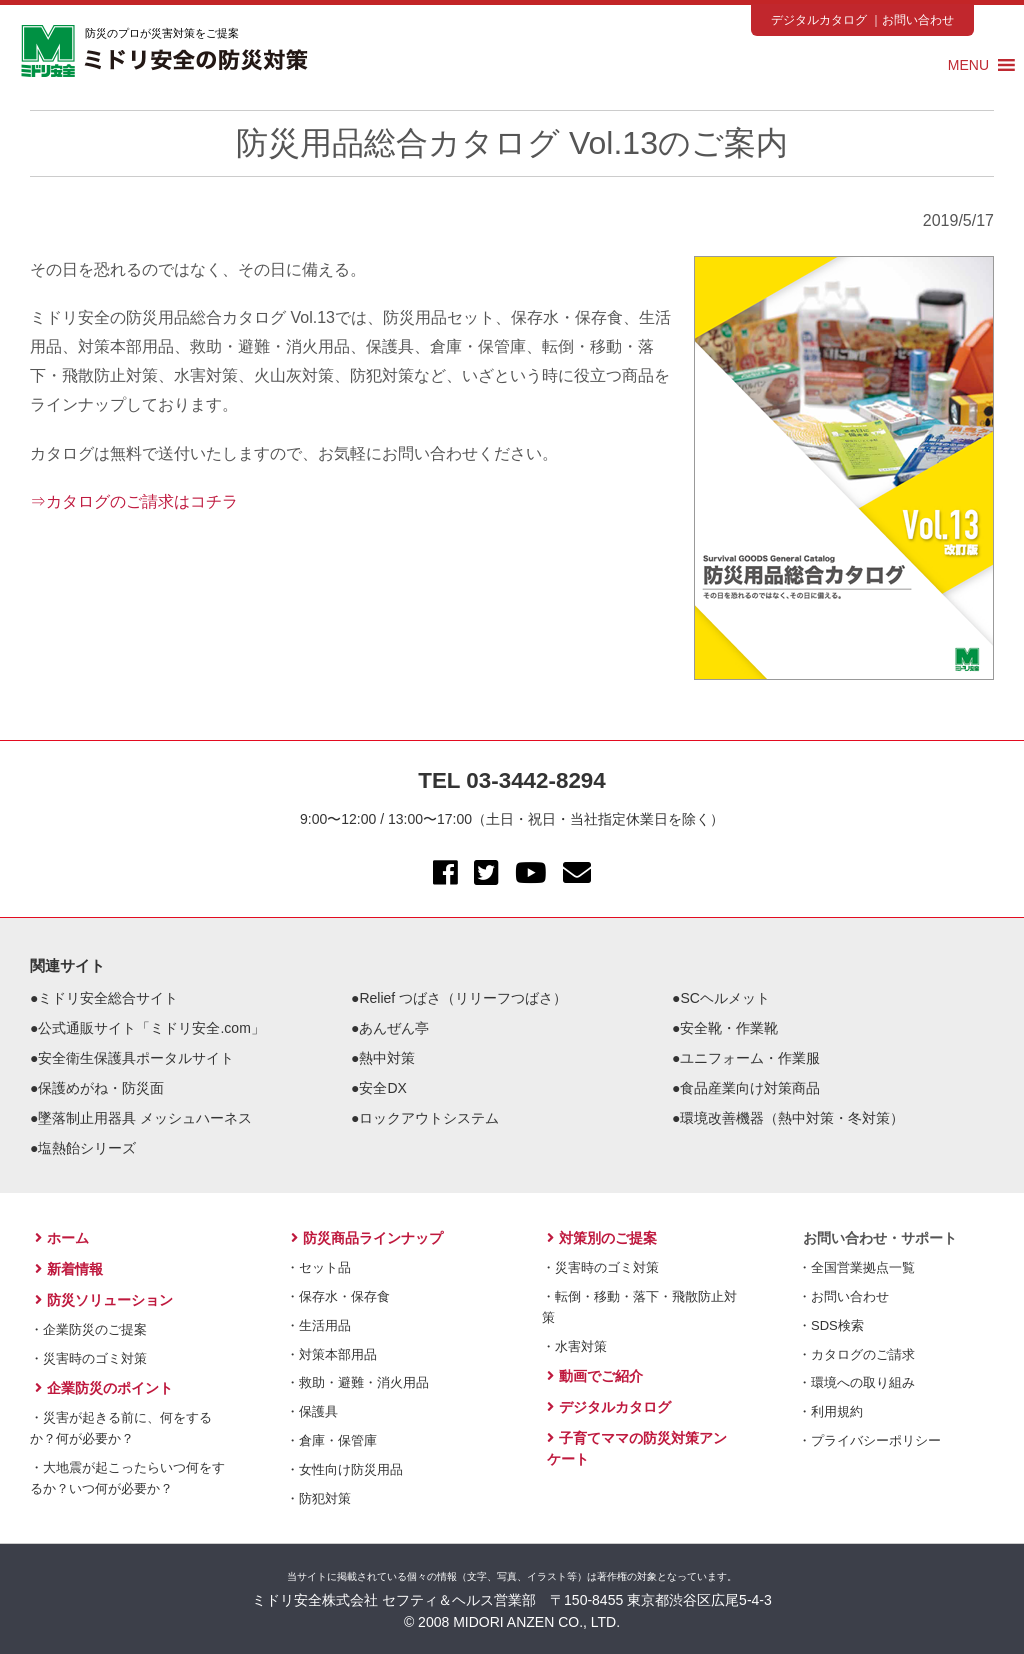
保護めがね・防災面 (101, 1088)
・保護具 (312, 1411)
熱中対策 (387, 1058)
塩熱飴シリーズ (87, 1148)
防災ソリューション (104, 1300)
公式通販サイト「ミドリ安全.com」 (151, 1028)
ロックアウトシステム (429, 1118)
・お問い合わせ (843, 1296)
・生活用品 (318, 1325)
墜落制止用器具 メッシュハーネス (145, 1118)
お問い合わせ (918, 20)
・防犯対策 (318, 1498)
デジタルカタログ (819, 20)
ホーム (62, 1238)
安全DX (382, 1088)
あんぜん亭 (394, 1028)
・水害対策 (574, 1346)
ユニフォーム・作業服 (750, 1058)
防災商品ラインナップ (367, 1238)
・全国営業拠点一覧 (856, 1267)
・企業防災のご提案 (88, 1329)
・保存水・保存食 (338, 1296)
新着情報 (69, 1269)
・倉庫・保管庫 (331, 1440)
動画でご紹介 (595, 1376)
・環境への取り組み (856, 1382)
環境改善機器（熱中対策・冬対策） (792, 1118)
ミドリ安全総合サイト (108, 998)
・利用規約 (830, 1411)
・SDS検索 (831, 1325)
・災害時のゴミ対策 (88, 1358)
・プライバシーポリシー (869, 1440)
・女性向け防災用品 (344, 1469)
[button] (968, 65)
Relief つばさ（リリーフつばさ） (463, 998)
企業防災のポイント (104, 1388)
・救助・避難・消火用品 (357, 1382)
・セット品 (318, 1267)
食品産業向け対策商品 (750, 1088)
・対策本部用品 (331, 1354)
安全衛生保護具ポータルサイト (136, 1058)
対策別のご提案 (602, 1238)
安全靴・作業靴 (729, 1028)
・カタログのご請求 (856, 1354)
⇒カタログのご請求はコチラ (134, 501)
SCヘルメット (724, 998)
